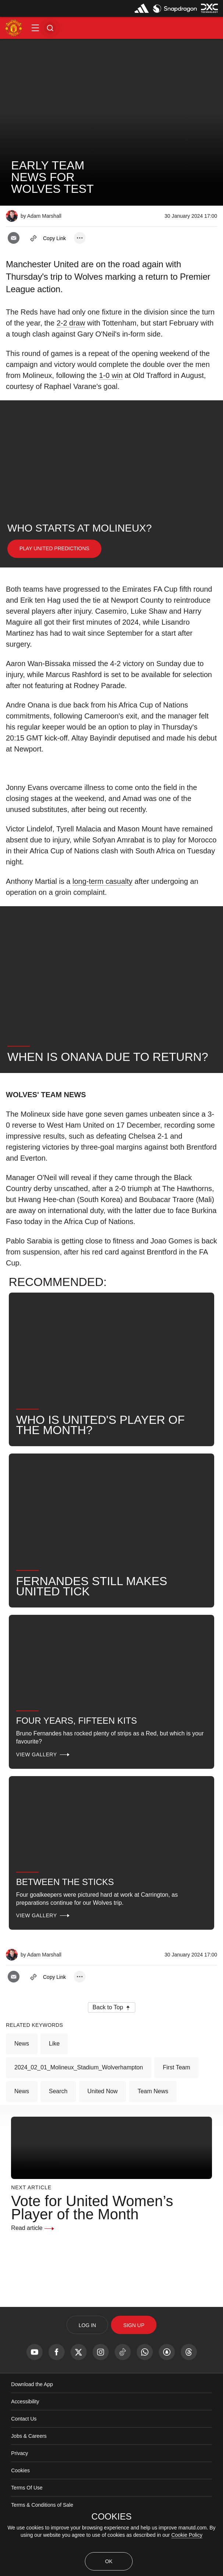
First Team (176, 2067)
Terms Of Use (27, 2488)
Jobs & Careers (28, 2436)
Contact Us (23, 2419)
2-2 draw (71, 323)
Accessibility (25, 2401)
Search (58, 2091)
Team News (152, 2091)
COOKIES (111, 2517)
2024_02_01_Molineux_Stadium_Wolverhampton (78, 2067)
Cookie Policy (186, 2535)
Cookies (20, 2470)
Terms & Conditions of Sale (42, 2505)
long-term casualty (102, 881)
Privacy (19, 2453)
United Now (102, 2091)
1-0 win (110, 375)
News (21, 2043)
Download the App (32, 2384)
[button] (35, 28)
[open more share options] (80, 238)
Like (54, 2043)
